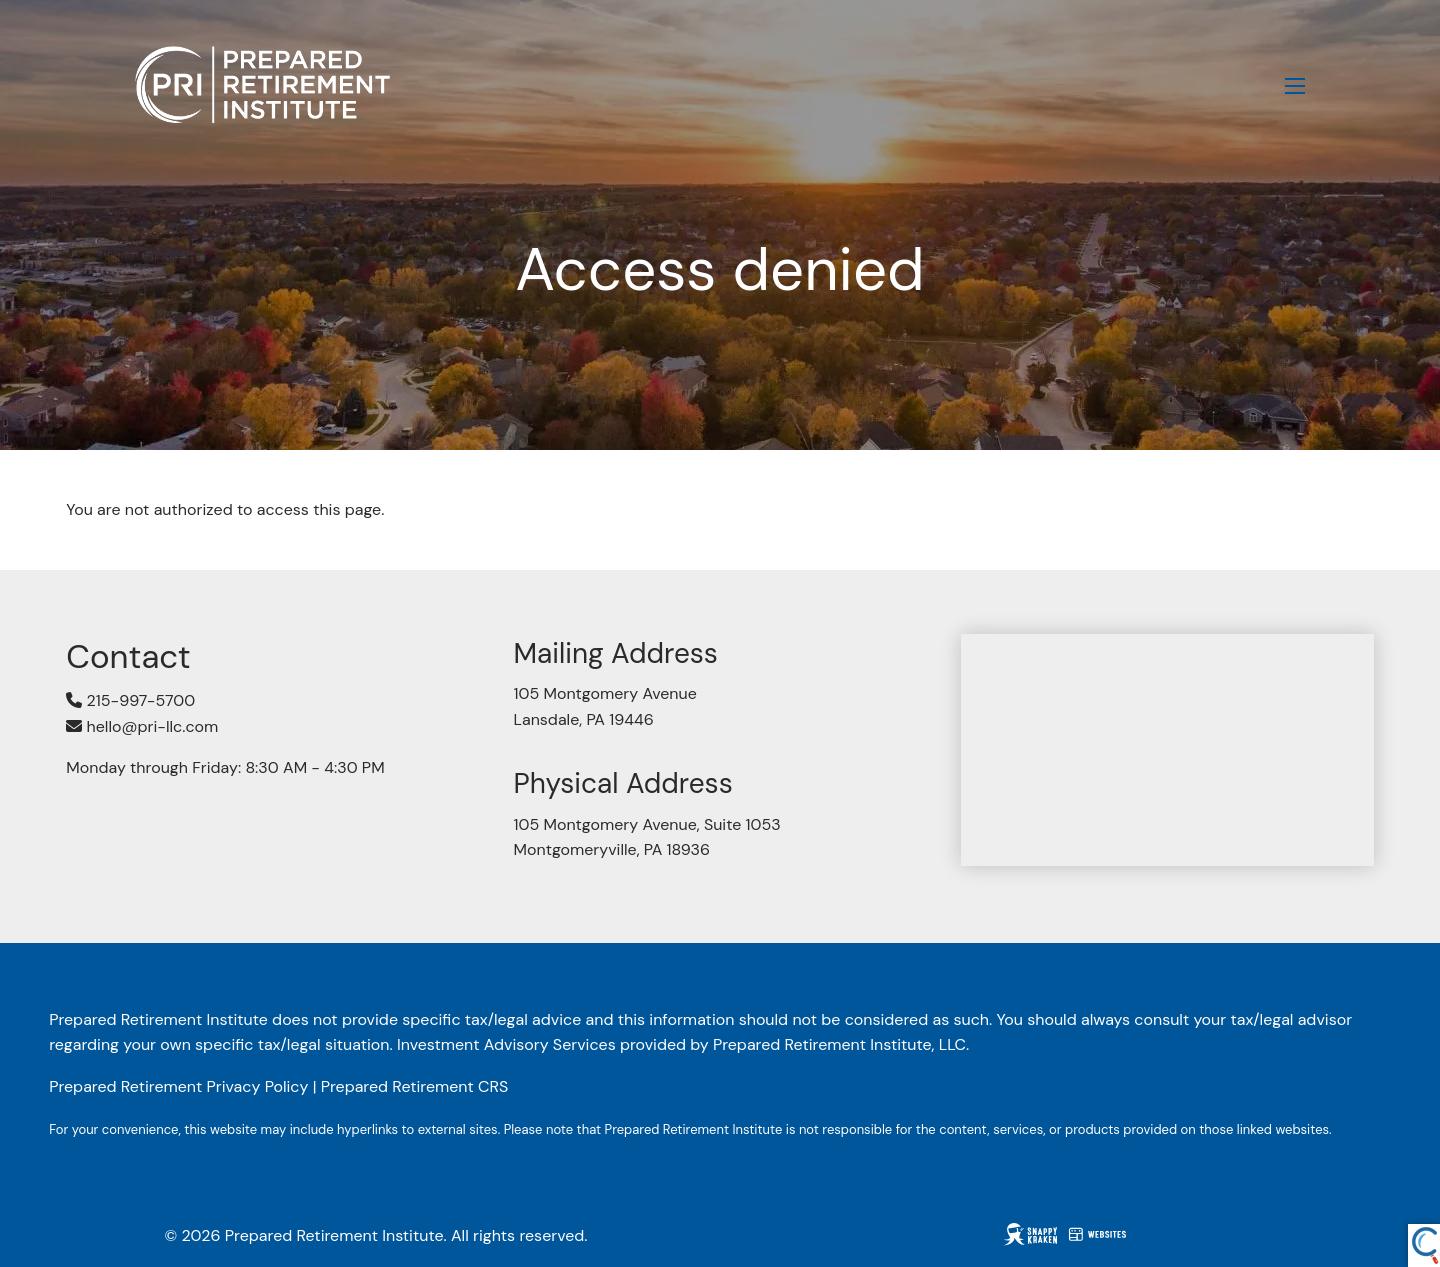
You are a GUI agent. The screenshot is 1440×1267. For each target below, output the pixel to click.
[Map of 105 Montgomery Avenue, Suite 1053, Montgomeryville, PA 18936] (1167, 750)
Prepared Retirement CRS (415, 1086)
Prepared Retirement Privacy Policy (178, 1086)
